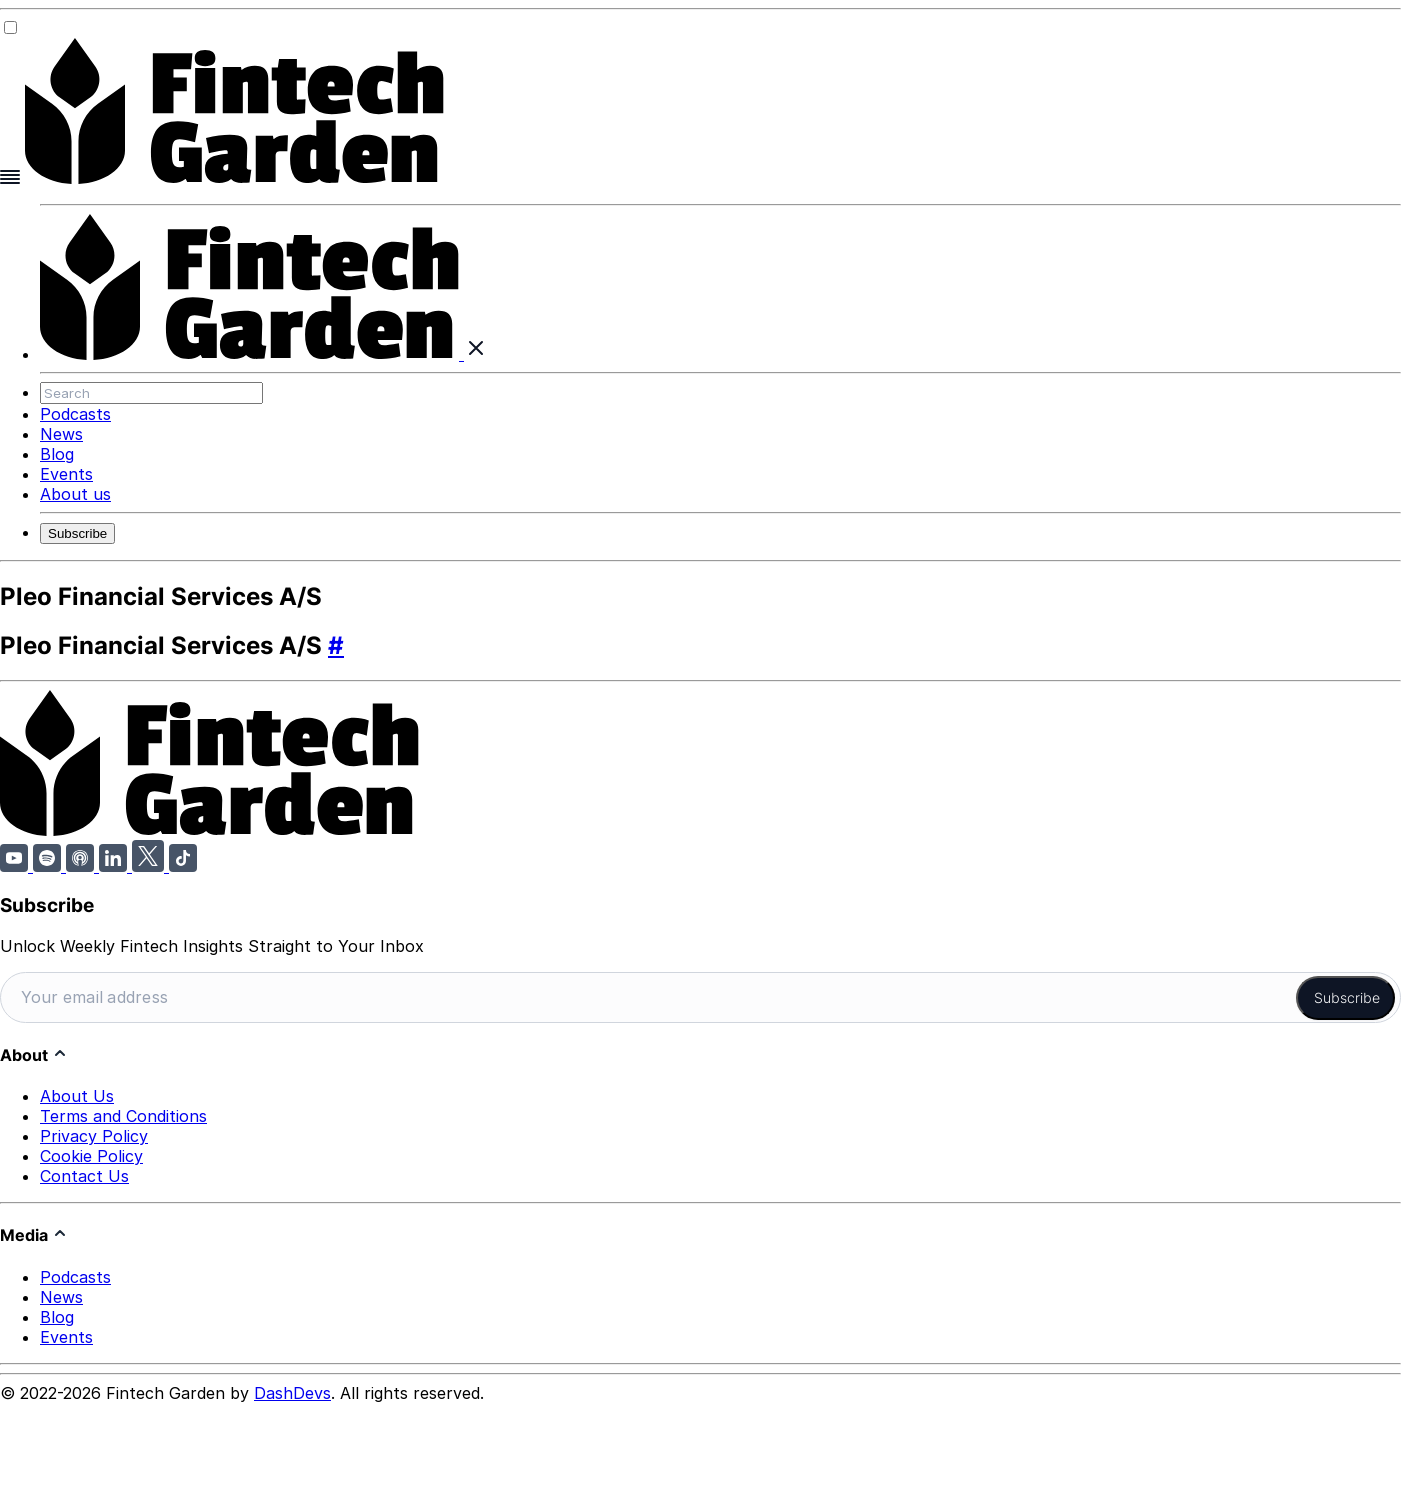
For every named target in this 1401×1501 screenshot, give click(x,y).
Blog (57, 454)
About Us (77, 1092)
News (61, 434)
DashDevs (292, 1388)
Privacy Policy (94, 1132)
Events (66, 474)
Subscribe (77, 533)
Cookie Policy (91, 1152)
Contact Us (84, 1172)
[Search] (151, 393)
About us (75, 494)
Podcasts (75, 414)
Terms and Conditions (123, 1112)
